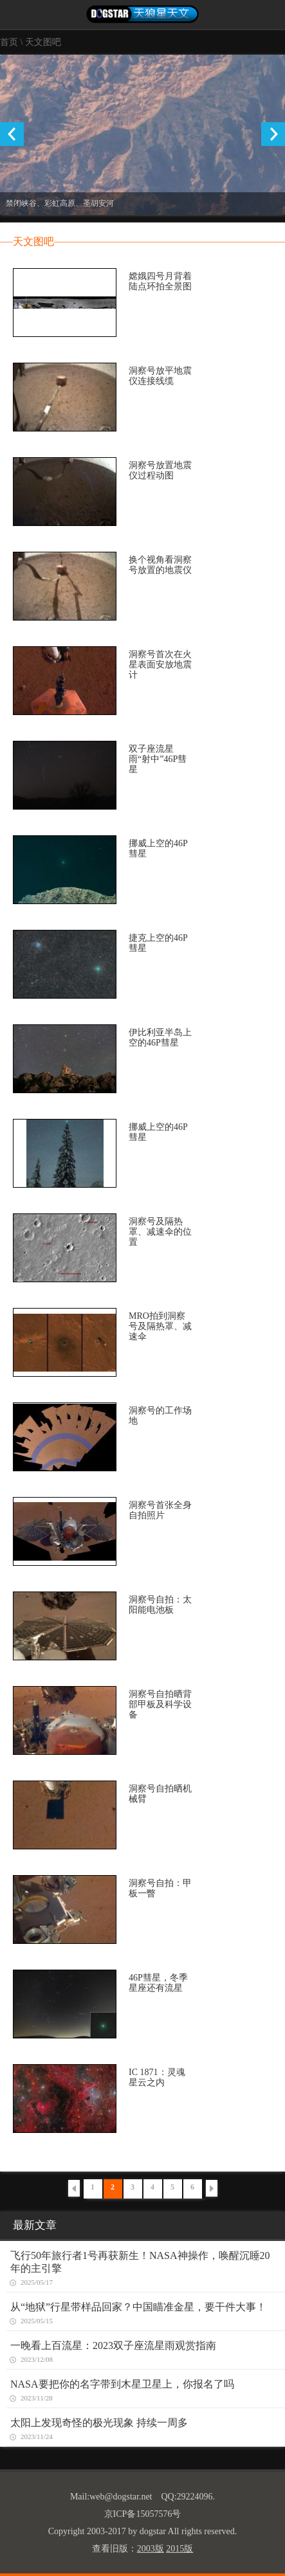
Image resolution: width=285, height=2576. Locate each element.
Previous (12, 134)
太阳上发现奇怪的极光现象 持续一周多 (99, 2422)
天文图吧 (43, 42)
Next (273, 134)
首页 (9, 42)
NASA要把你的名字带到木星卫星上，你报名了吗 (122, 2384)
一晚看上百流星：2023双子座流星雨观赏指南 (113, 2345)
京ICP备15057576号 (142, 2514)
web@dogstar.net (120, 2496)
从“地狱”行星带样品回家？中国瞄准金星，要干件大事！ (138, 2306)
